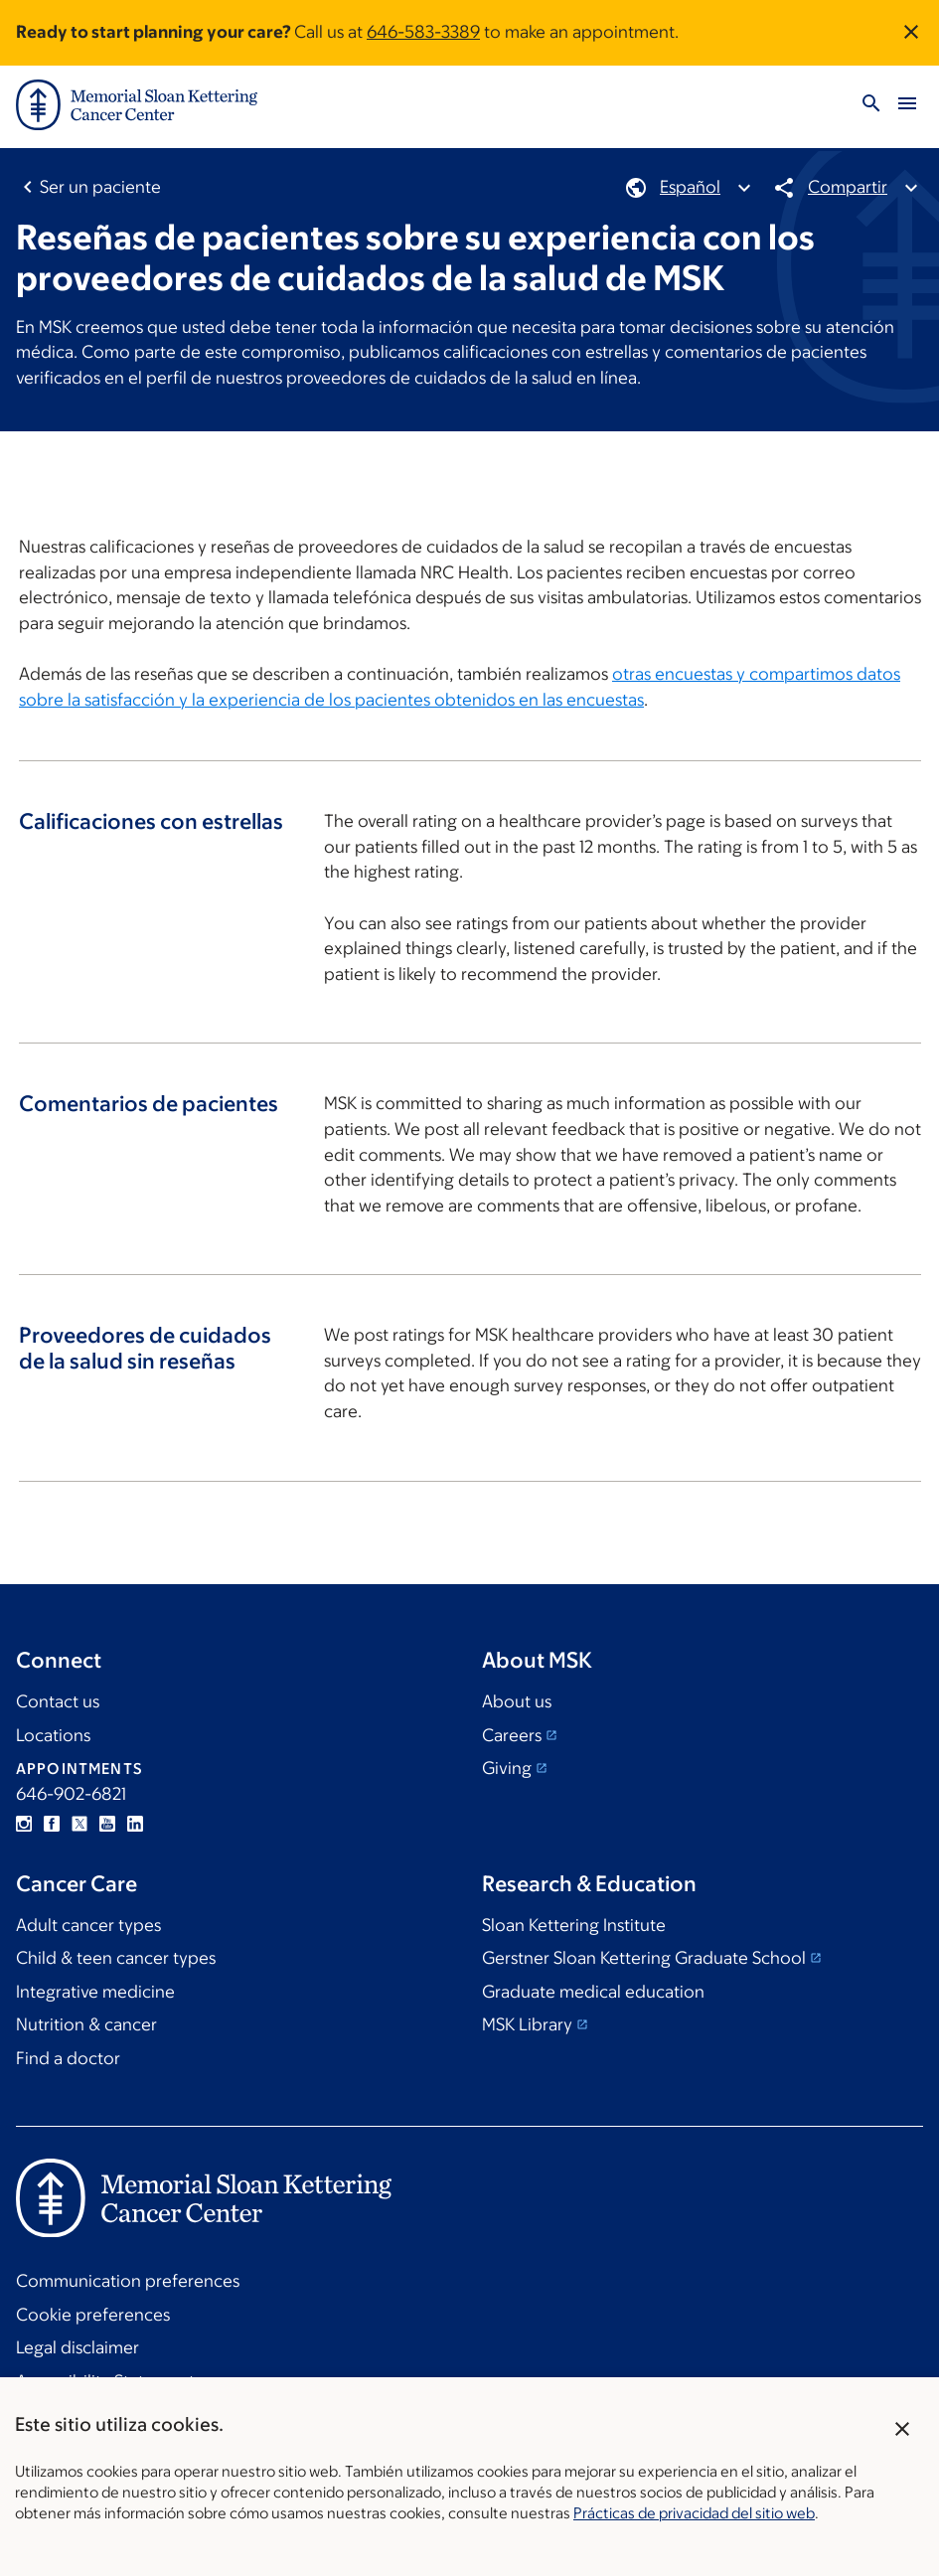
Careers (512, 1735)
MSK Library (527, 2024)
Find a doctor (68, 2058)
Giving (507, 1768)
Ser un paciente (100, 187)
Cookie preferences (93, 2315)
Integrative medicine (95, 1992)
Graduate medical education (593, 1992)
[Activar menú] (907, 104)
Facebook (52, 1824)
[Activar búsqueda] (871, 104)
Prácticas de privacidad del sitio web (694, 2512)
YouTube (107, 1824)
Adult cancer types (88, 1925)
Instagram (24, 1824)
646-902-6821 (71, 1794)
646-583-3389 (423, 32)
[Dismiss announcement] (911, 32)
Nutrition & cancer (86, 2024)
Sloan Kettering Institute (574, 1925)
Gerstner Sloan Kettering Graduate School (644, 1958)
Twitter (79, 1824)
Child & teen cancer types (116, 1958)
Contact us (57, 1701)
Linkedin (135, 1824)
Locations (53, 1735)
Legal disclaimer (77, 2347)
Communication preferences (127, 2281)
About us (516, 1701)
